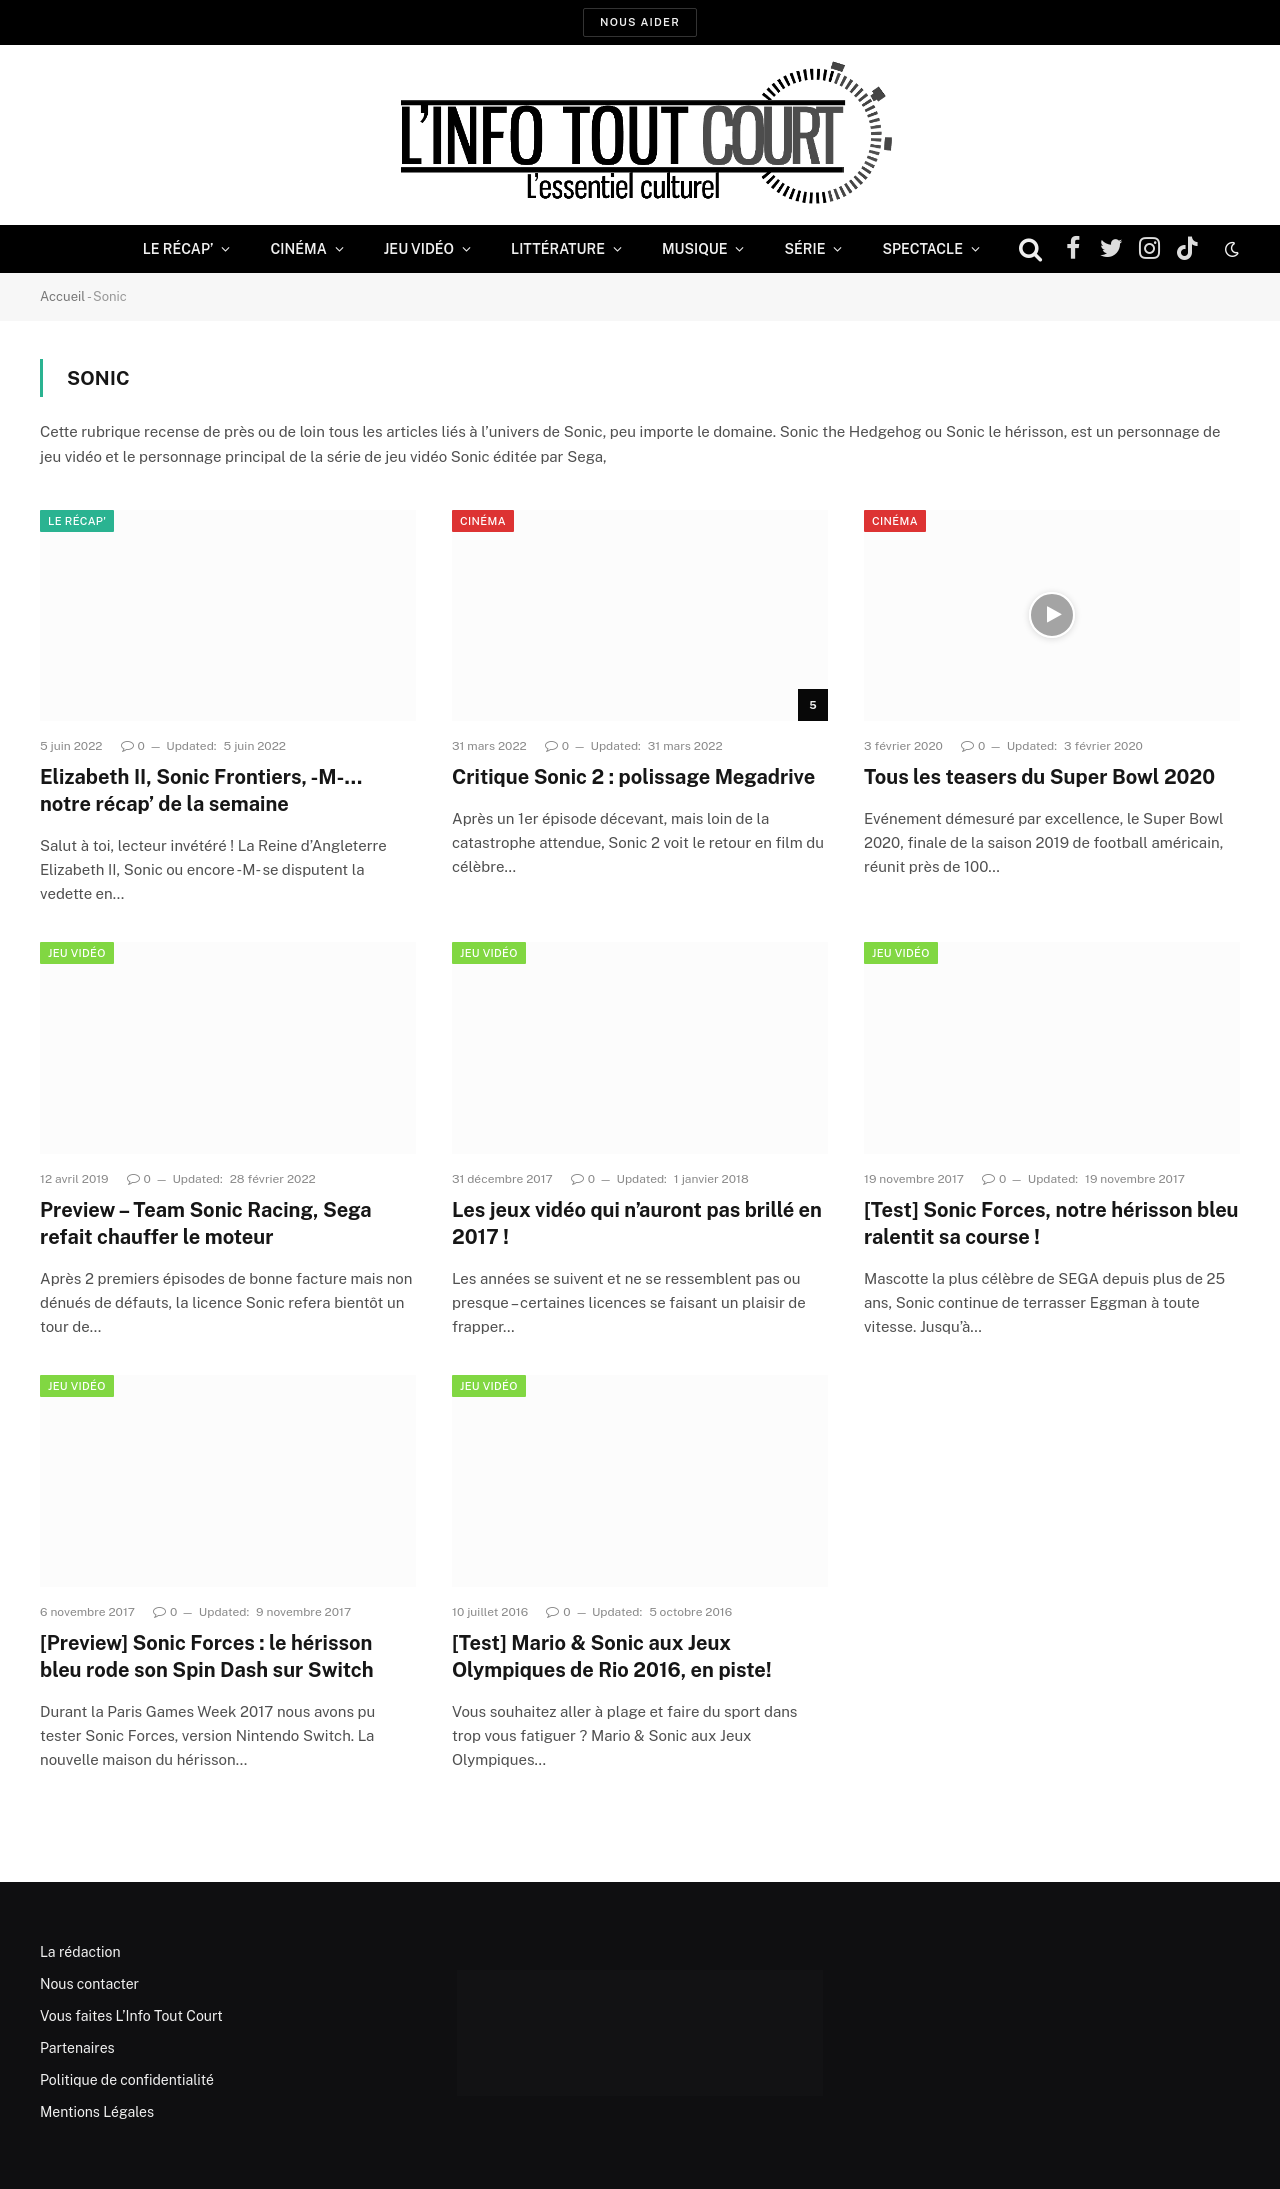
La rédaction (80, 1952)
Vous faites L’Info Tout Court (131, 2016)
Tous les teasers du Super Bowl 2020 (1039, 777)
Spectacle (922, 249)
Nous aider (640, 22)
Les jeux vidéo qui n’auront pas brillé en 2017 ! (637, 1223)
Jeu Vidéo (419, 249)
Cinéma (298, 249)
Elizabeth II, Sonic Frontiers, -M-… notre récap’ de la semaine (201, 790)
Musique (694, 249)
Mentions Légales (97, 2112)
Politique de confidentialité (127, 2080)
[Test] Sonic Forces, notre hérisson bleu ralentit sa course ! (1051, 1223)
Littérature (558, 249)
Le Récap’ (178, 249)
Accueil (62, 296)
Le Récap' (77, 521)
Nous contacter (89, 1984)
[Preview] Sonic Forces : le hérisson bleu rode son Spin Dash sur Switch (207, 1656)
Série (804, 249)
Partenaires (77, 2048)
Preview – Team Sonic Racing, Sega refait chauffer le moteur (206, 1223)
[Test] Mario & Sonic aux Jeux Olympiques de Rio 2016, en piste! (612, 1656)
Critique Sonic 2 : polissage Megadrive (633, 777)
